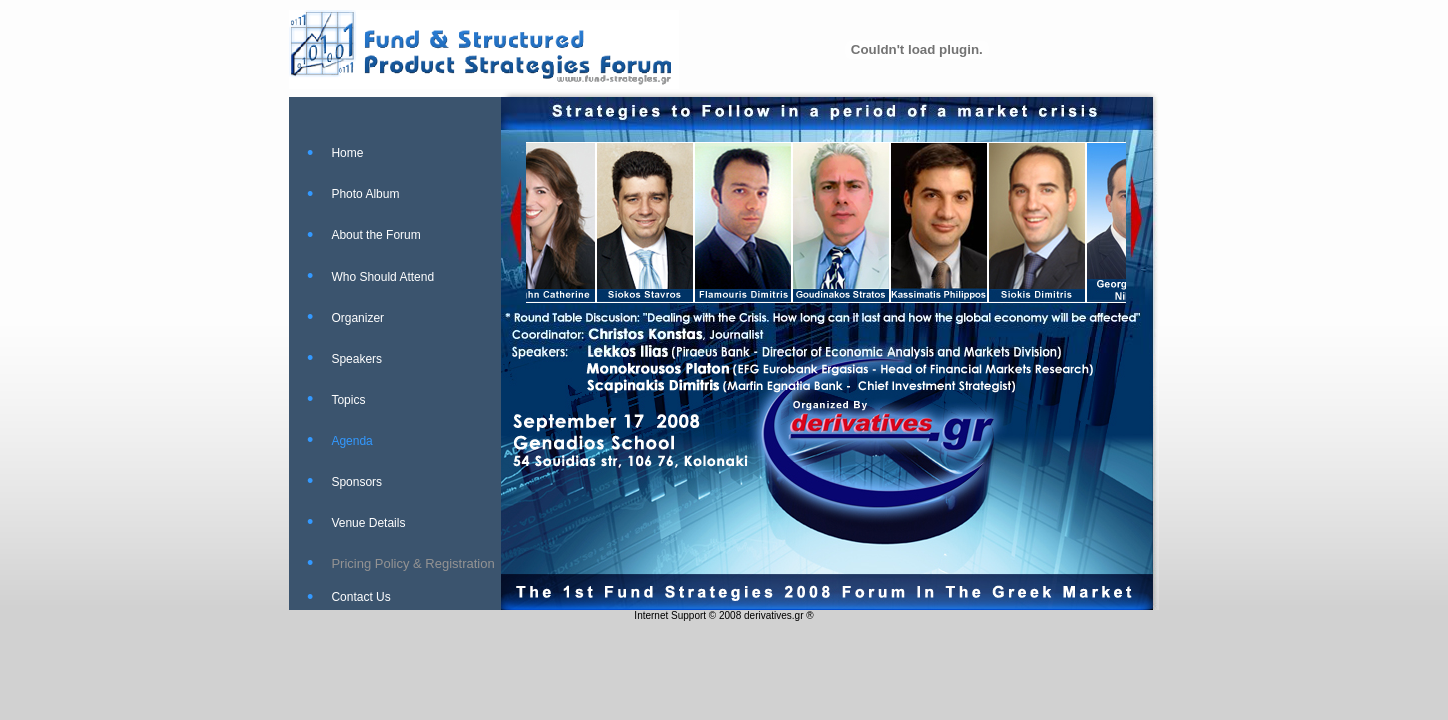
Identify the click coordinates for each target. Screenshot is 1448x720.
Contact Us (360, 597)
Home (347, 153)
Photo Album (365, 194)
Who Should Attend (382, 277)
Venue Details (368, 523)
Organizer (357, 318)
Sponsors (356, 482)
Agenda (351, 441)
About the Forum (375, 235)
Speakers (356, 359)
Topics (348, 400)
